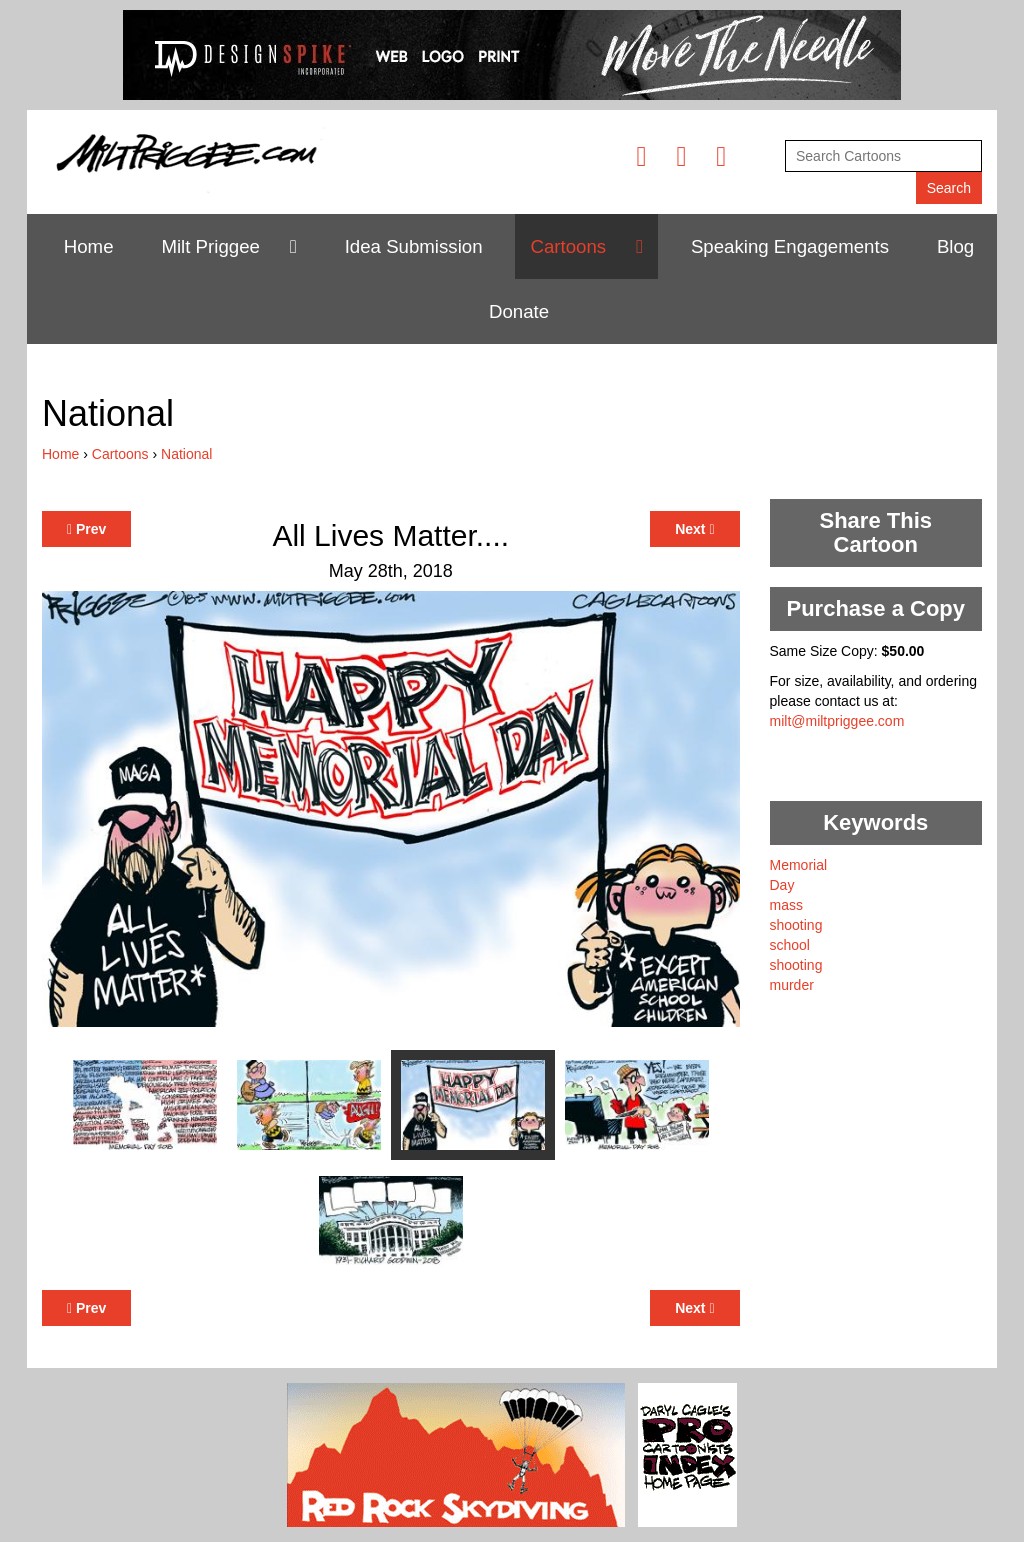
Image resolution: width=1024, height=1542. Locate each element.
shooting (796, 925)
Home (89, 246)
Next (694, 529)
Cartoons (568, 246)
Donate (519, 311)
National (186, 454)
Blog (955, 246)
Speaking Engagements (790, 246)
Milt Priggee (210, 246)
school (790, 945)
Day (782, 885)
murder (792, 985)
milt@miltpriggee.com (837, 721)
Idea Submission (414, 246)
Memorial (799, 865)
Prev (86, 529)
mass (786, 905)
